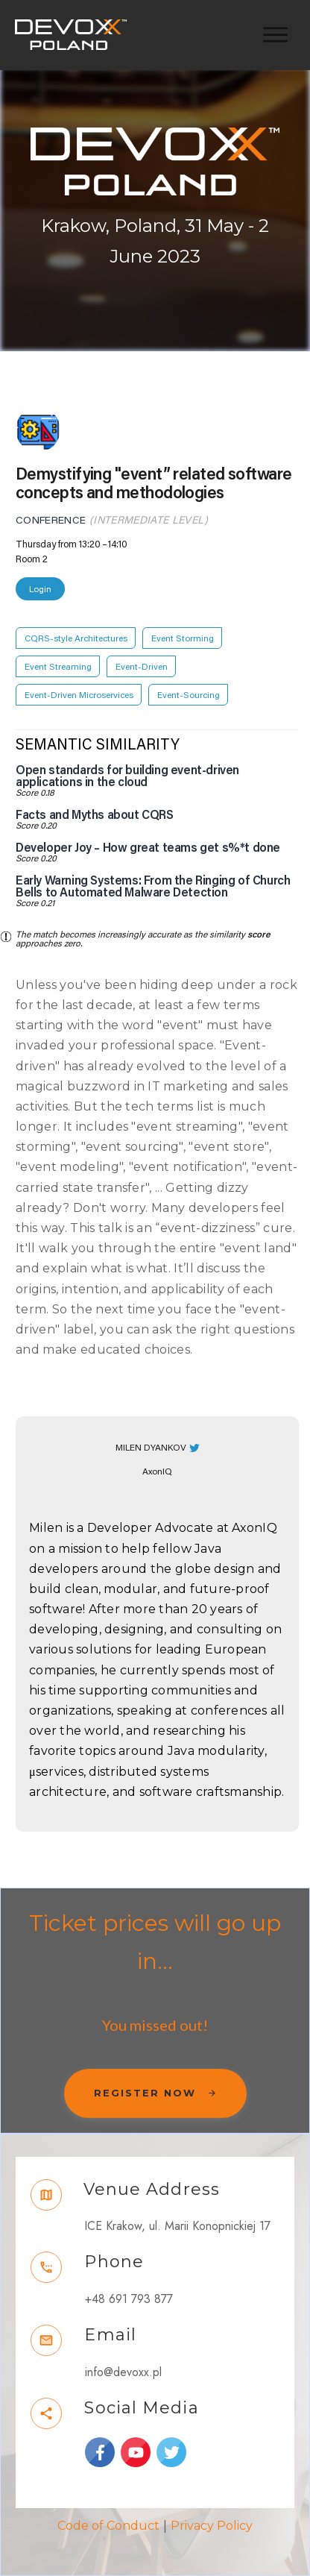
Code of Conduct (108, 2526)
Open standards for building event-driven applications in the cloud (127, 776)
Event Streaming (58, 666)
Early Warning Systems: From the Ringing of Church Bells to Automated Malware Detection (153, 886)
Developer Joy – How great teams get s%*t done (148, 848)
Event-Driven (142, 666)
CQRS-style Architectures (76, 638)
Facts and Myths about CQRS (95, 815)
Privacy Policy (212, 2526)
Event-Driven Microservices (79, 695)
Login (40, 589)
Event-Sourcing (188, 695)
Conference (51, 520)
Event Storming (182, 638)
